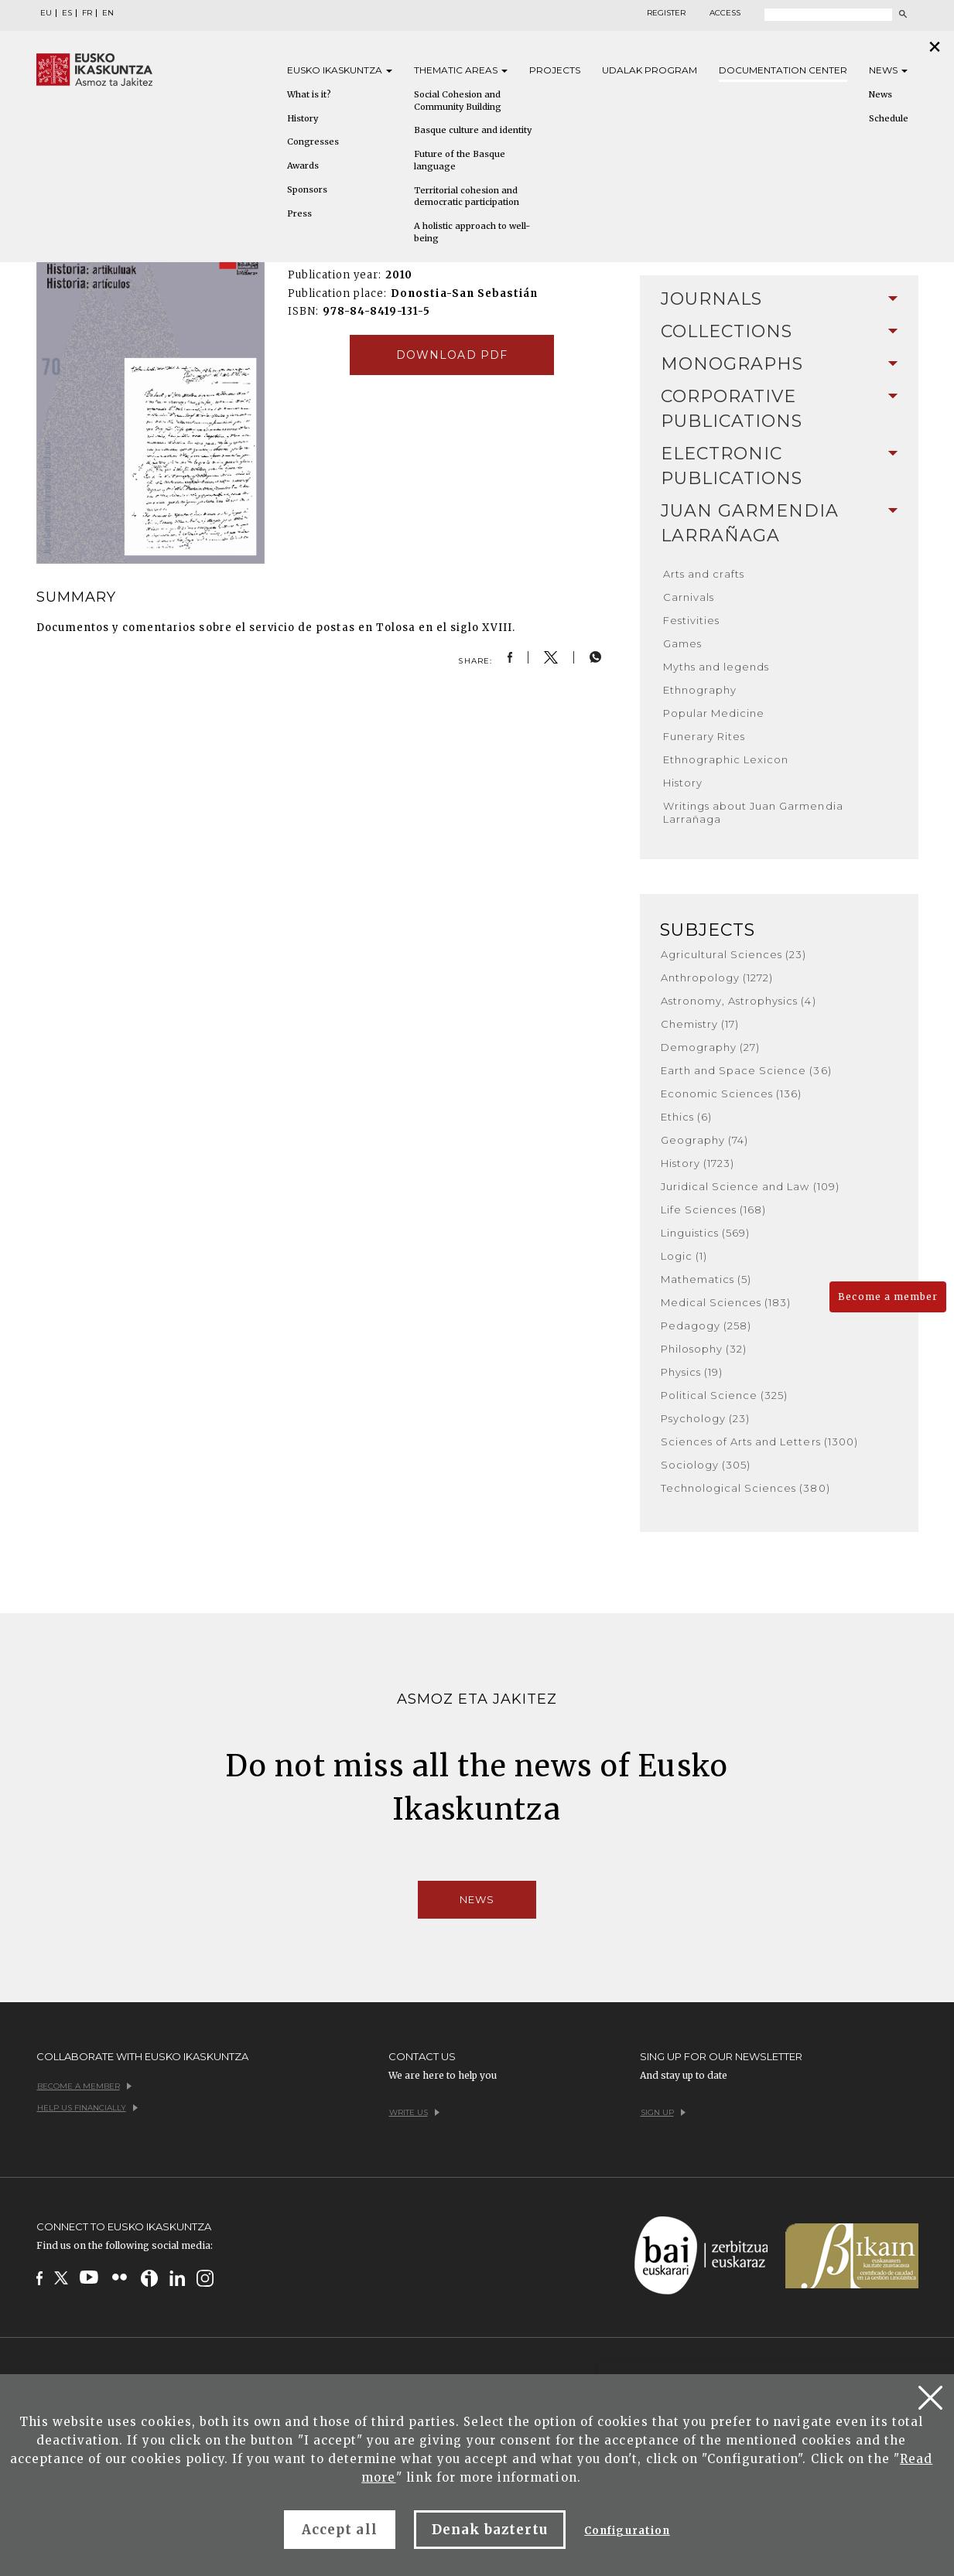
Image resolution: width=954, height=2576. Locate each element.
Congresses (313, 141)
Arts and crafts (704, 574)
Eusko (339, 70)
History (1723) (698, 1163)
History (302, 118)
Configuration (627, 2530)
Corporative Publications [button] (779, 409)
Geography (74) (705, 1140)
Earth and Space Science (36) (746, 1070)
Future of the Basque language (459, 160)
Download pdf (451, 355)
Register (666, 13)
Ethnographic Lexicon (726, 759)
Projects (554, 70)
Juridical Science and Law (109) (750, 1186)
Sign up (663, 2112)
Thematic (461, 70)
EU (46, 13)
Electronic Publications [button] (779, 466)
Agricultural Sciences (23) (734, 954)
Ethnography (700, 690)
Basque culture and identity (473, 130)
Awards (303, 165)
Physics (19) (692, 1372)
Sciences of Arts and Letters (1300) (759, 1441)
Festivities (691, 620)
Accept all (339, 2529)
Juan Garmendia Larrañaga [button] (779, 523)
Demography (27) (711, 1047)
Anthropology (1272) (717, 977)
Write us (414, 2112)
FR (87, 13)
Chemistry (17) (700, 1024)
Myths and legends (716, 666)
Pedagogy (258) (706, 1325)
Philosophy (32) (704, 1349)
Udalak (649, 70)
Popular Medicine (714, 713)
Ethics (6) (686, 1117)
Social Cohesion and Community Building (457, 100)
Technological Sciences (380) (745, 1488)
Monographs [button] (779, 363)
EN (108, 13)
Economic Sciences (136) (731, 1093)
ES (67, 13)
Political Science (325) (724, 1395)
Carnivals (688, 597)
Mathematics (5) (706, 1279)
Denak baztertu (490, 2529)
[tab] (779, 299)
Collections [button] (779, 331)
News (888, 70)
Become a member (888, 1296)
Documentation (783, 70)
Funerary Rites (704, 736)
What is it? (309, 94)
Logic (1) (684, 1256)
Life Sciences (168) (714, 1209)
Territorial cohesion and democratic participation (466, 196)
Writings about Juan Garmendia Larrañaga (753, 812)
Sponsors (307, 189)
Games (682, 643)
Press (299, 213)
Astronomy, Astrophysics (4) (738, 1001)
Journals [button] (779, 298)
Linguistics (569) (706, 1233)
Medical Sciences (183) (726, 1302)
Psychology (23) (706, 1418)
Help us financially (87, 2108)
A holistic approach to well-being (472, 232)
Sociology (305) (706, 1465)
